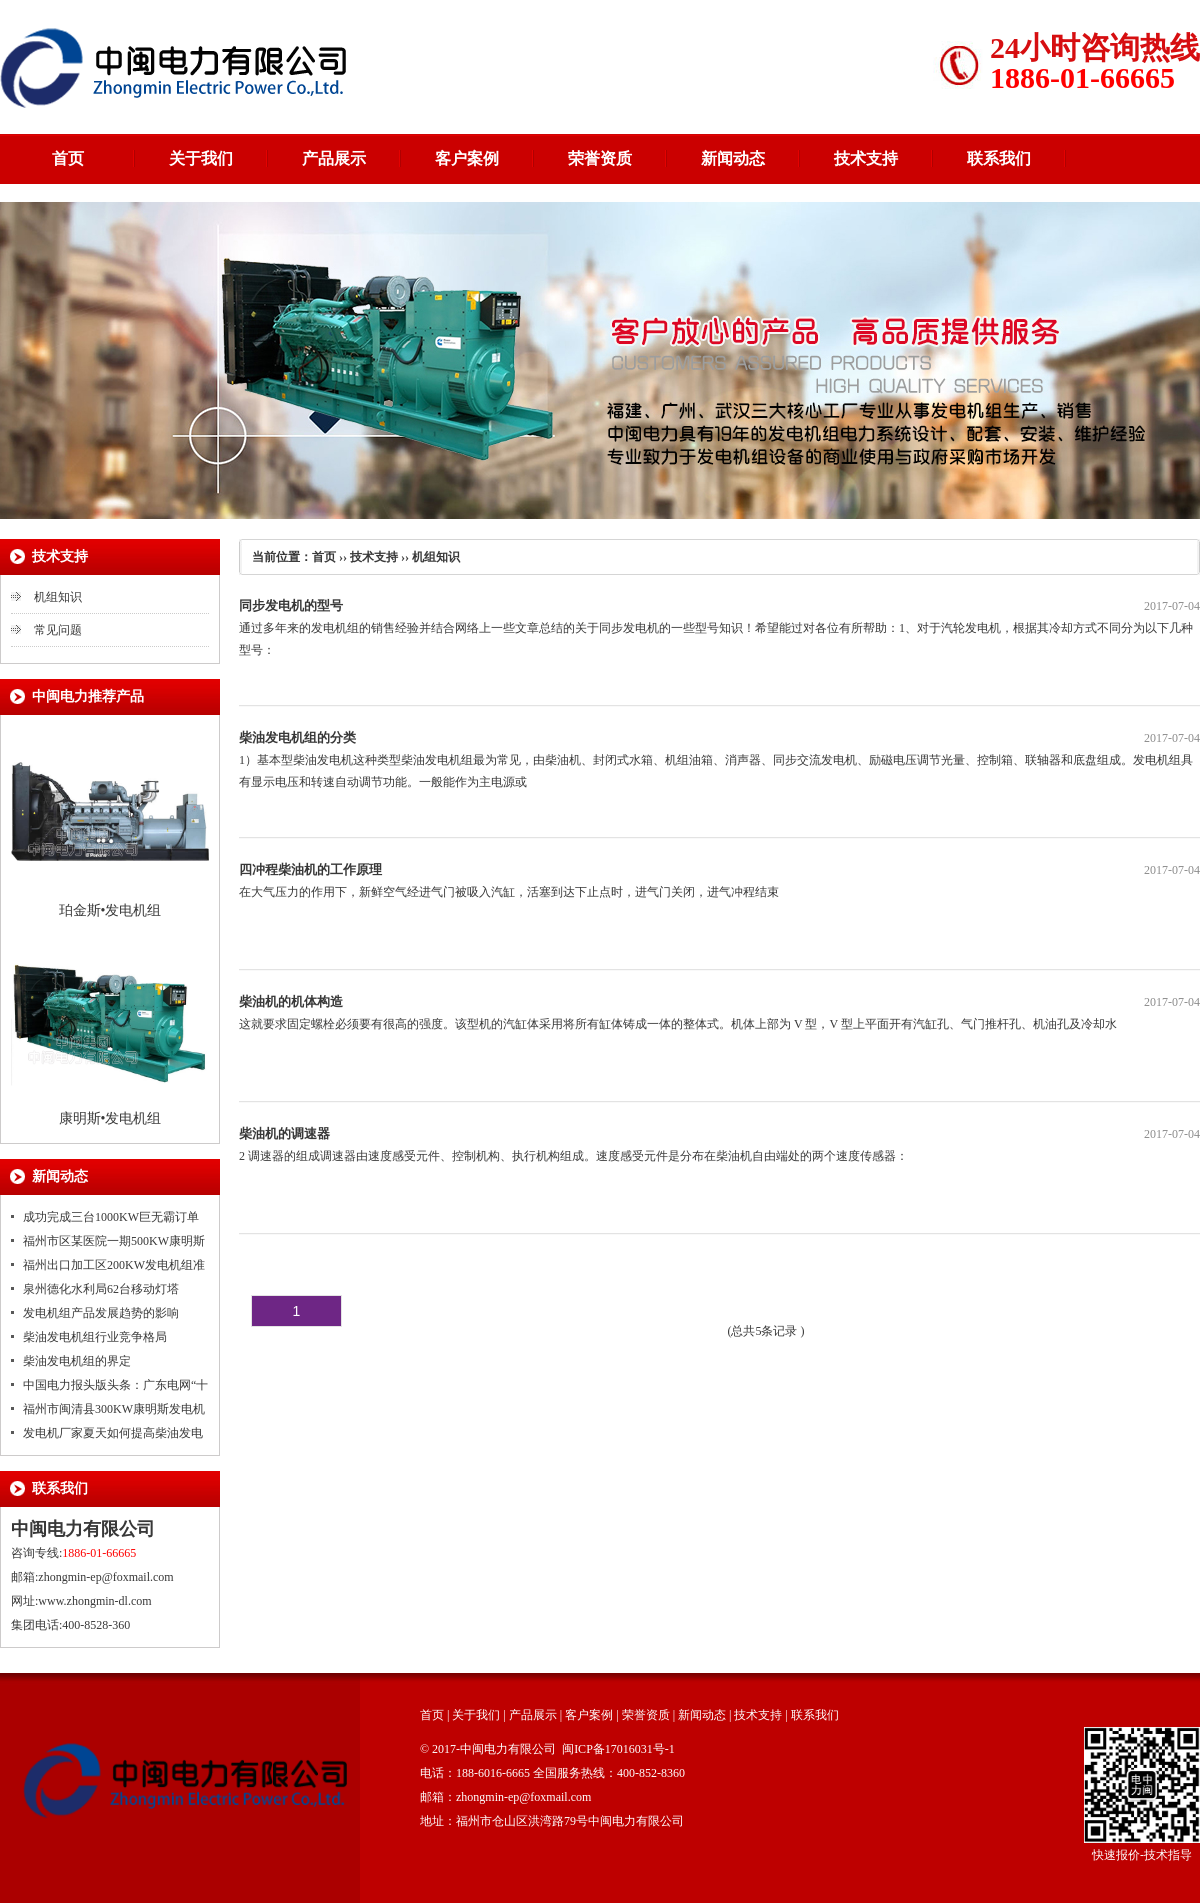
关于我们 (201, 158)
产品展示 (334, 158)
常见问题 (58, 630)
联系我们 (999, 158)
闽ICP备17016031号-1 (618, 1749)
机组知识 (58, 597)
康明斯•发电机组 (110, 1118)
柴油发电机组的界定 (77, 1361)
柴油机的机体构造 (291, 1001)
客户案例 (467, 158)
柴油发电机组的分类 (297, 737)
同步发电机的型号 (291, 605)
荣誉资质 (600, 158)
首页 (68, 158)
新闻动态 (733, 158)
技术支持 (866, 158)
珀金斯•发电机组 (110, 910)
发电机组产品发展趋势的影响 (101, 1313)
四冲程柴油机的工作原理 (310, 869)
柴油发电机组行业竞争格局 (95, 1337)
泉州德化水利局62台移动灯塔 (101, 1289)
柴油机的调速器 (284, 1133)
